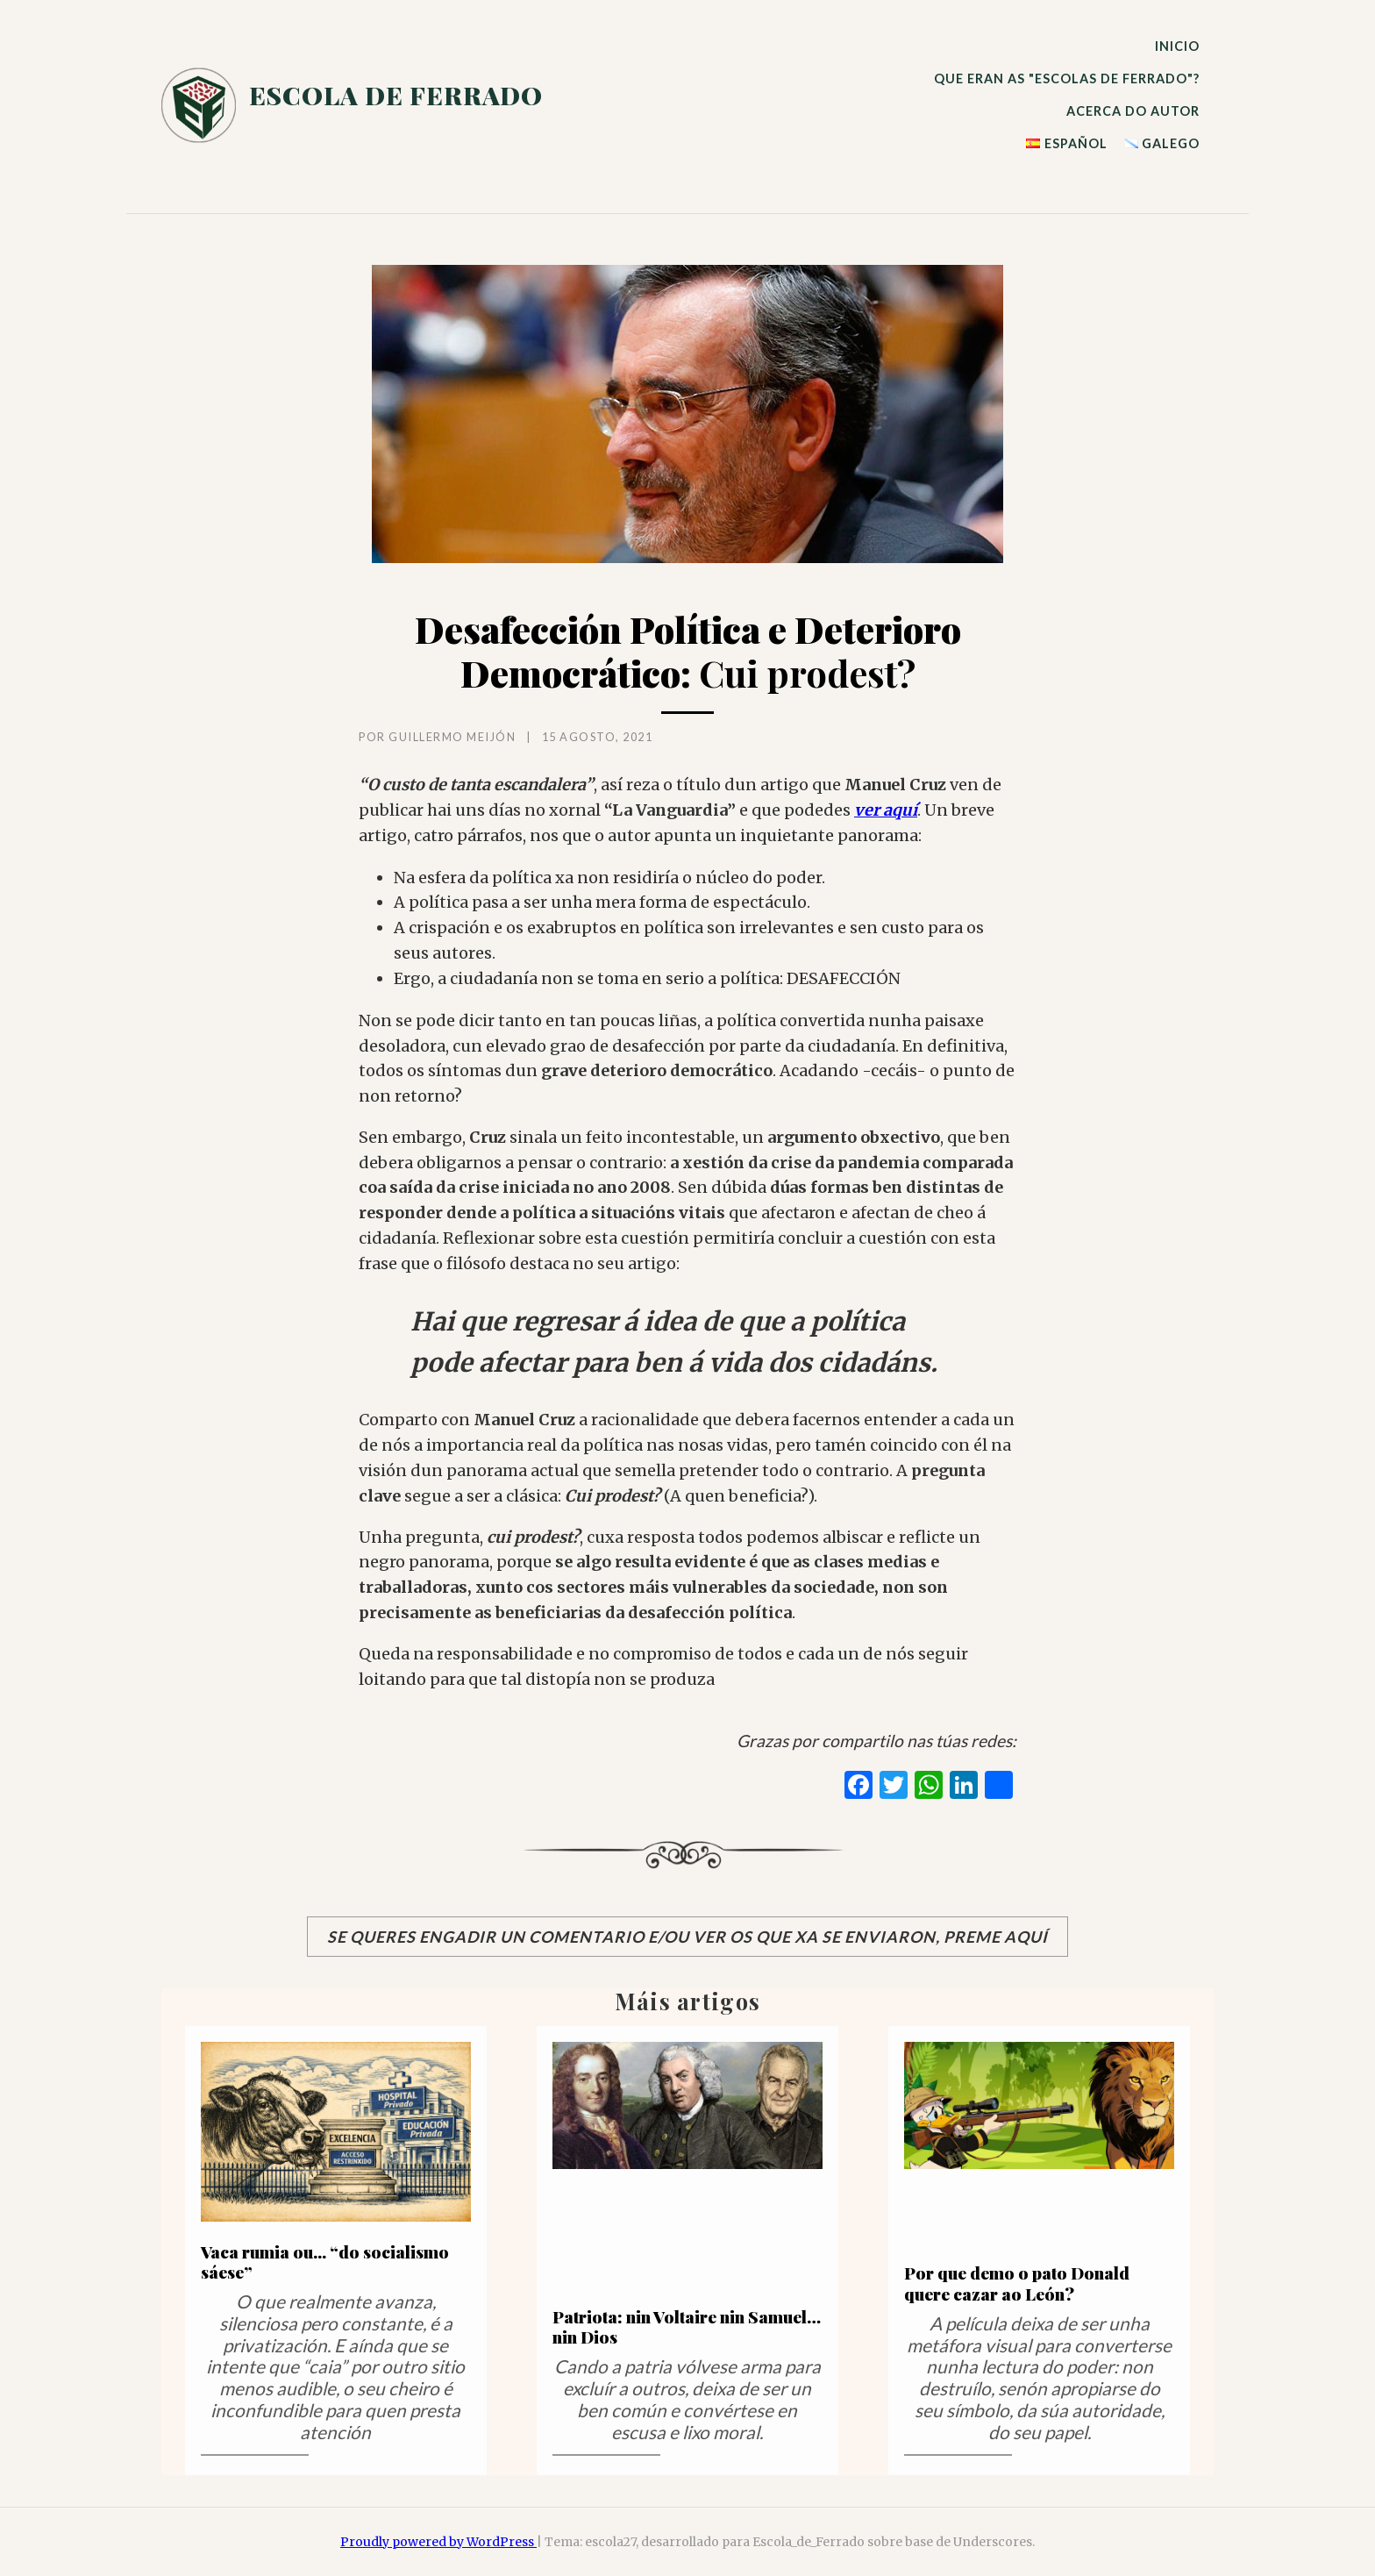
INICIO (1177, 46)
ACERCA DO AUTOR (1133, 110)
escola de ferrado (396, 95)
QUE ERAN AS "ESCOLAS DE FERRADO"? (1067, 78)
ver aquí (885, 810)
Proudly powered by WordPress (438, 2542)
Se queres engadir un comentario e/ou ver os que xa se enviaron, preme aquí (687, 1936)
